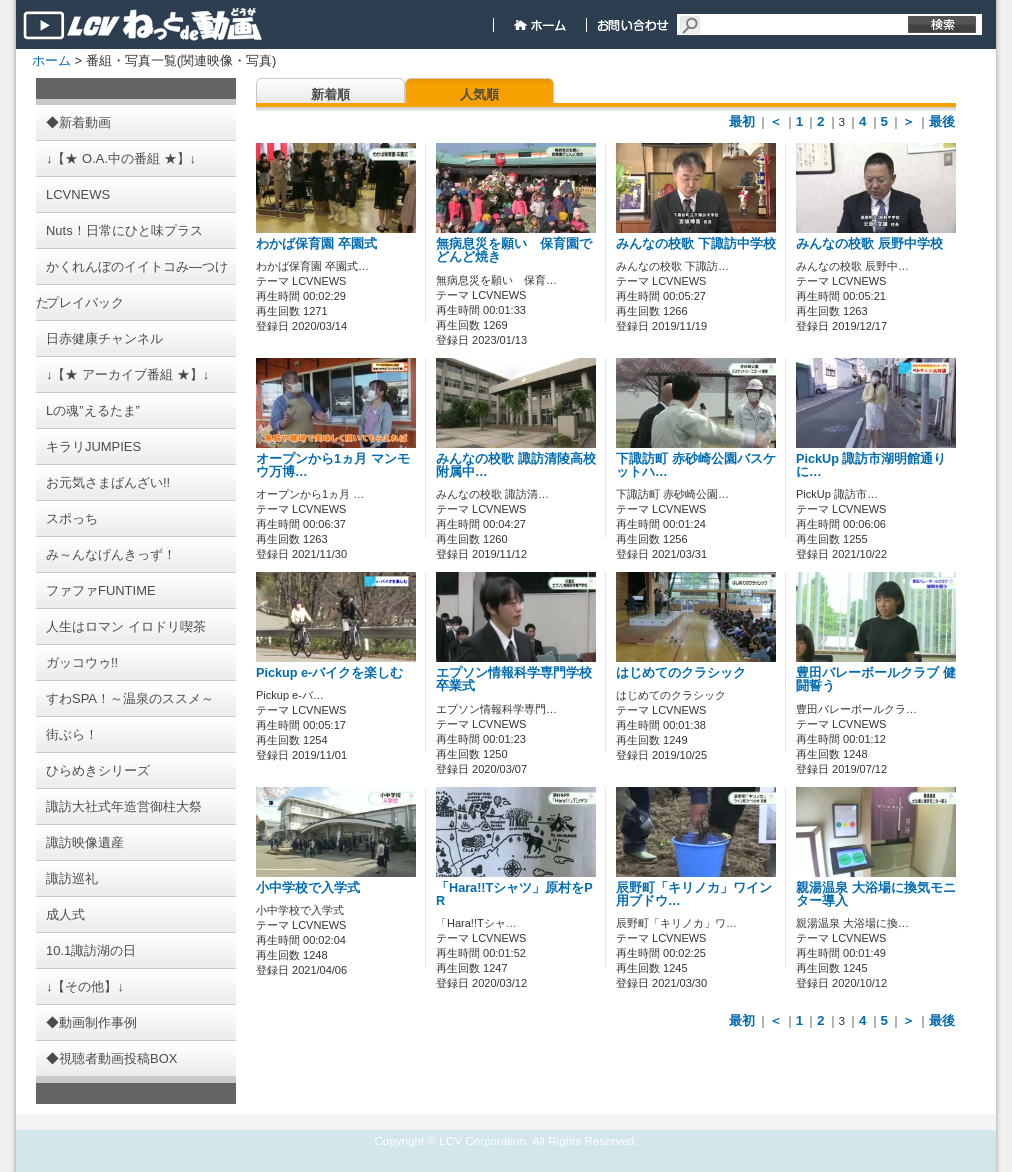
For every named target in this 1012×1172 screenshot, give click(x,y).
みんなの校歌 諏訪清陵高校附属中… (516, 465)
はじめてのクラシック (681, 673)
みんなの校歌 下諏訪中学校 (696, 244)
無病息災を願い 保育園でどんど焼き (514, 250)
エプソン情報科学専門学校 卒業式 (514, 679)
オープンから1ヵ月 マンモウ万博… (333, 465)
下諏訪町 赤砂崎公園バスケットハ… (696, 465)
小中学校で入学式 (308, 888)
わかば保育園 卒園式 (316, 244)
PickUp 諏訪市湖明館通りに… (871, 465)
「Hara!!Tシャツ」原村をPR (514, 894)
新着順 (330, 94)
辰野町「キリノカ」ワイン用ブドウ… (694, 894)
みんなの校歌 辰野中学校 (869, 244)
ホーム (51, 60)
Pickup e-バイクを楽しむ (329, 673)
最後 (942, 121)
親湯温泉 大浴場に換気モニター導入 (876, 894)
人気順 (479, 94)
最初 (742, 121)
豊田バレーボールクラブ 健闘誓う (876, 679)
